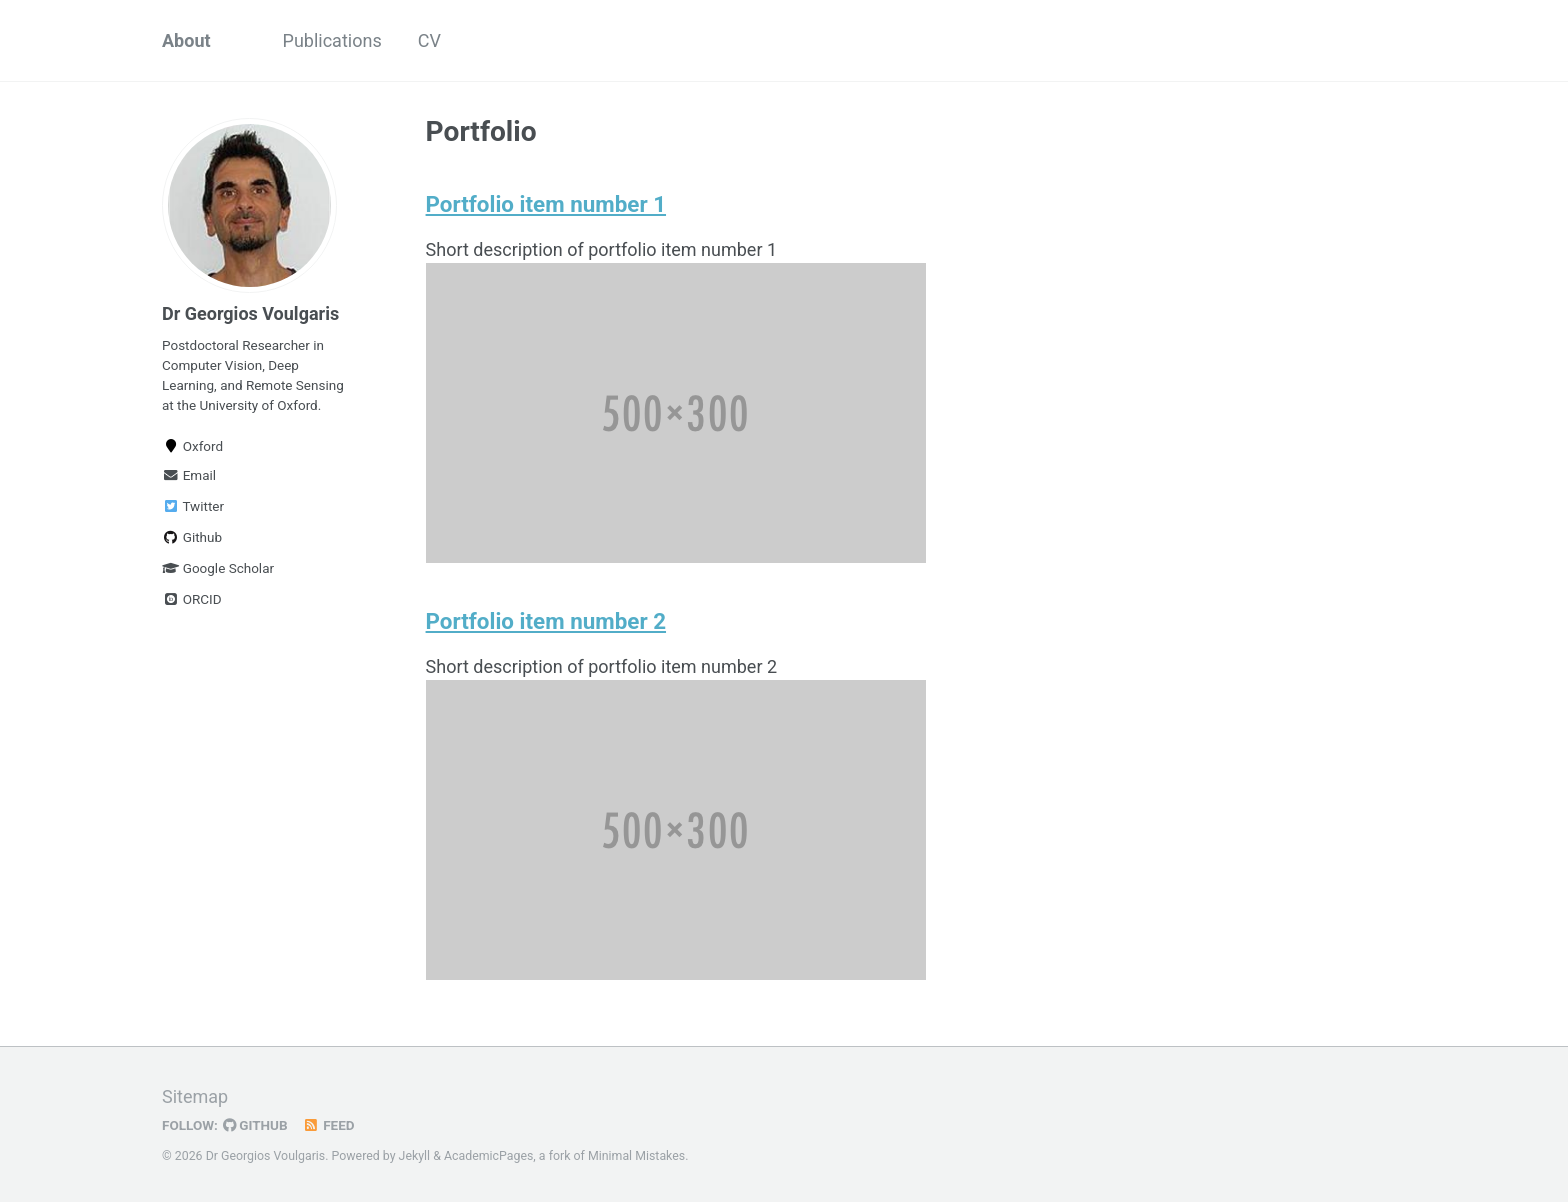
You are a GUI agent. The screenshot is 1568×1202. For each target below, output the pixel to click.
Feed (329, 1125)
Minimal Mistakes (636, 1156)
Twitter (193, 506)
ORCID (192, 599)
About (186, 40)
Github (192, 537)
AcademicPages (488, 1156)
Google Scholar (218, 568)
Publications (332, 40)
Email (189, 475)
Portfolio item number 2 (546, 621)
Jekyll (415, 1156)
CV (429, 40)
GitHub (255, 1125)
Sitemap (195, 1096)
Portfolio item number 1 (546, 204)
